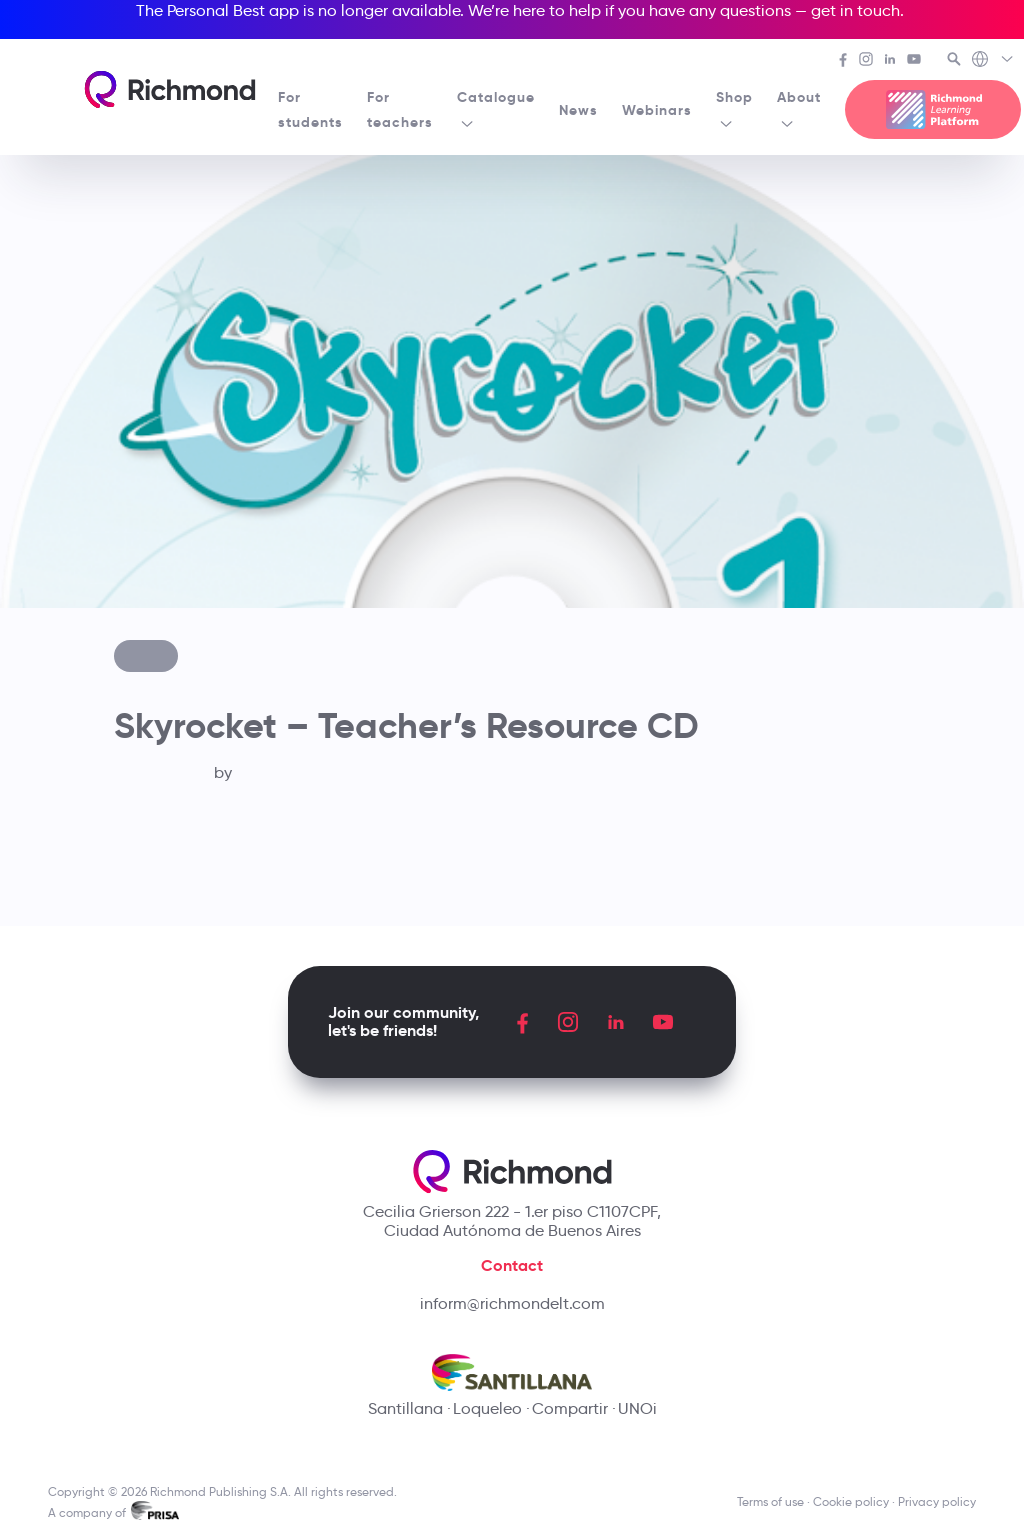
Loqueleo (487, 1408)
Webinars (657, 110)
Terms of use (770, 1501)
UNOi (637, 1408)
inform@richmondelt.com (512, 1303)
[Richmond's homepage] (170, 89)
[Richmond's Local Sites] (993, 61)
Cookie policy (851, 1501)
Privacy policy (937, 1501)
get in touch (855, 10)
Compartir (570, 1408)
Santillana (405, 1408)
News (578, 110)
